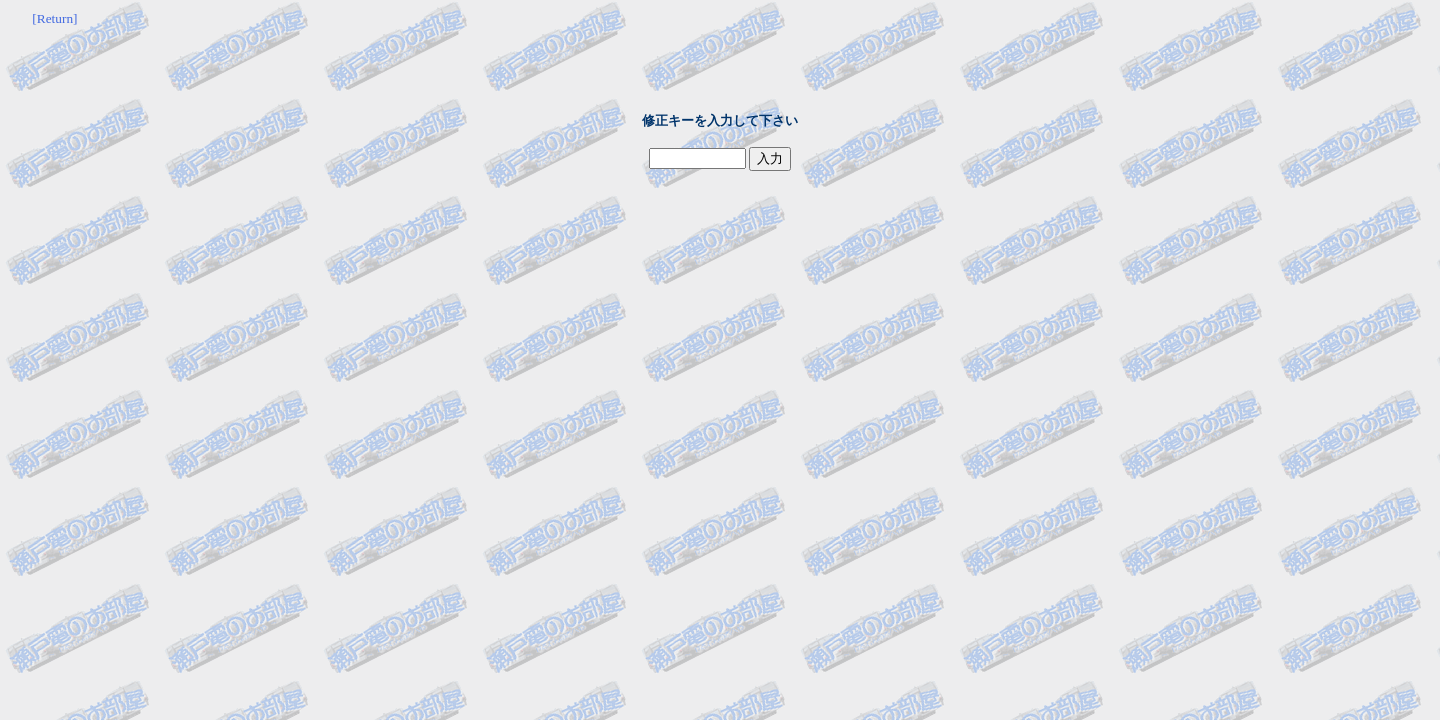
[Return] (54, 18)
